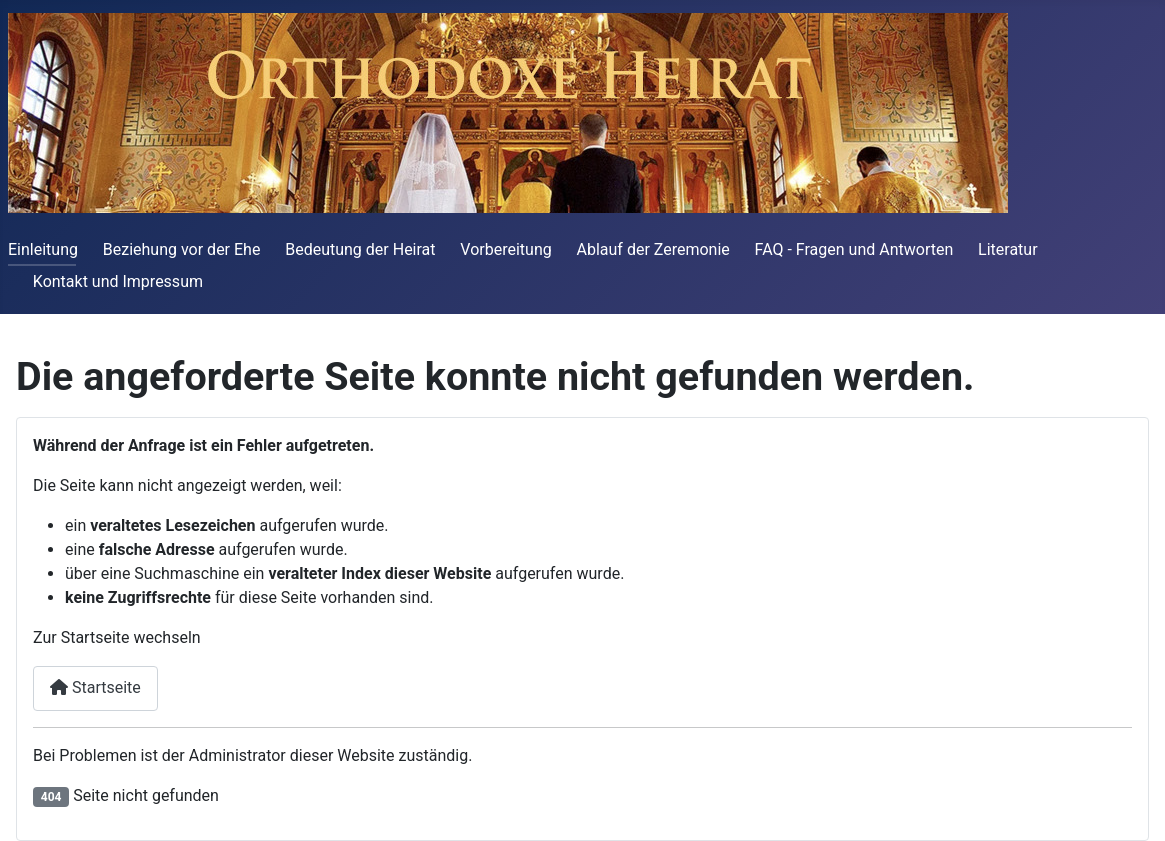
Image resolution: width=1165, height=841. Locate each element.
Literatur (1008, 249)
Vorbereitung (505, 249)
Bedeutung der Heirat (360, 249)
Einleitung (43, 249)
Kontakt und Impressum (118, 281)
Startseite (95, 687)
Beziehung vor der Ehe (182, 249)
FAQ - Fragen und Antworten (854, 249)
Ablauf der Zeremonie (653, 249)
